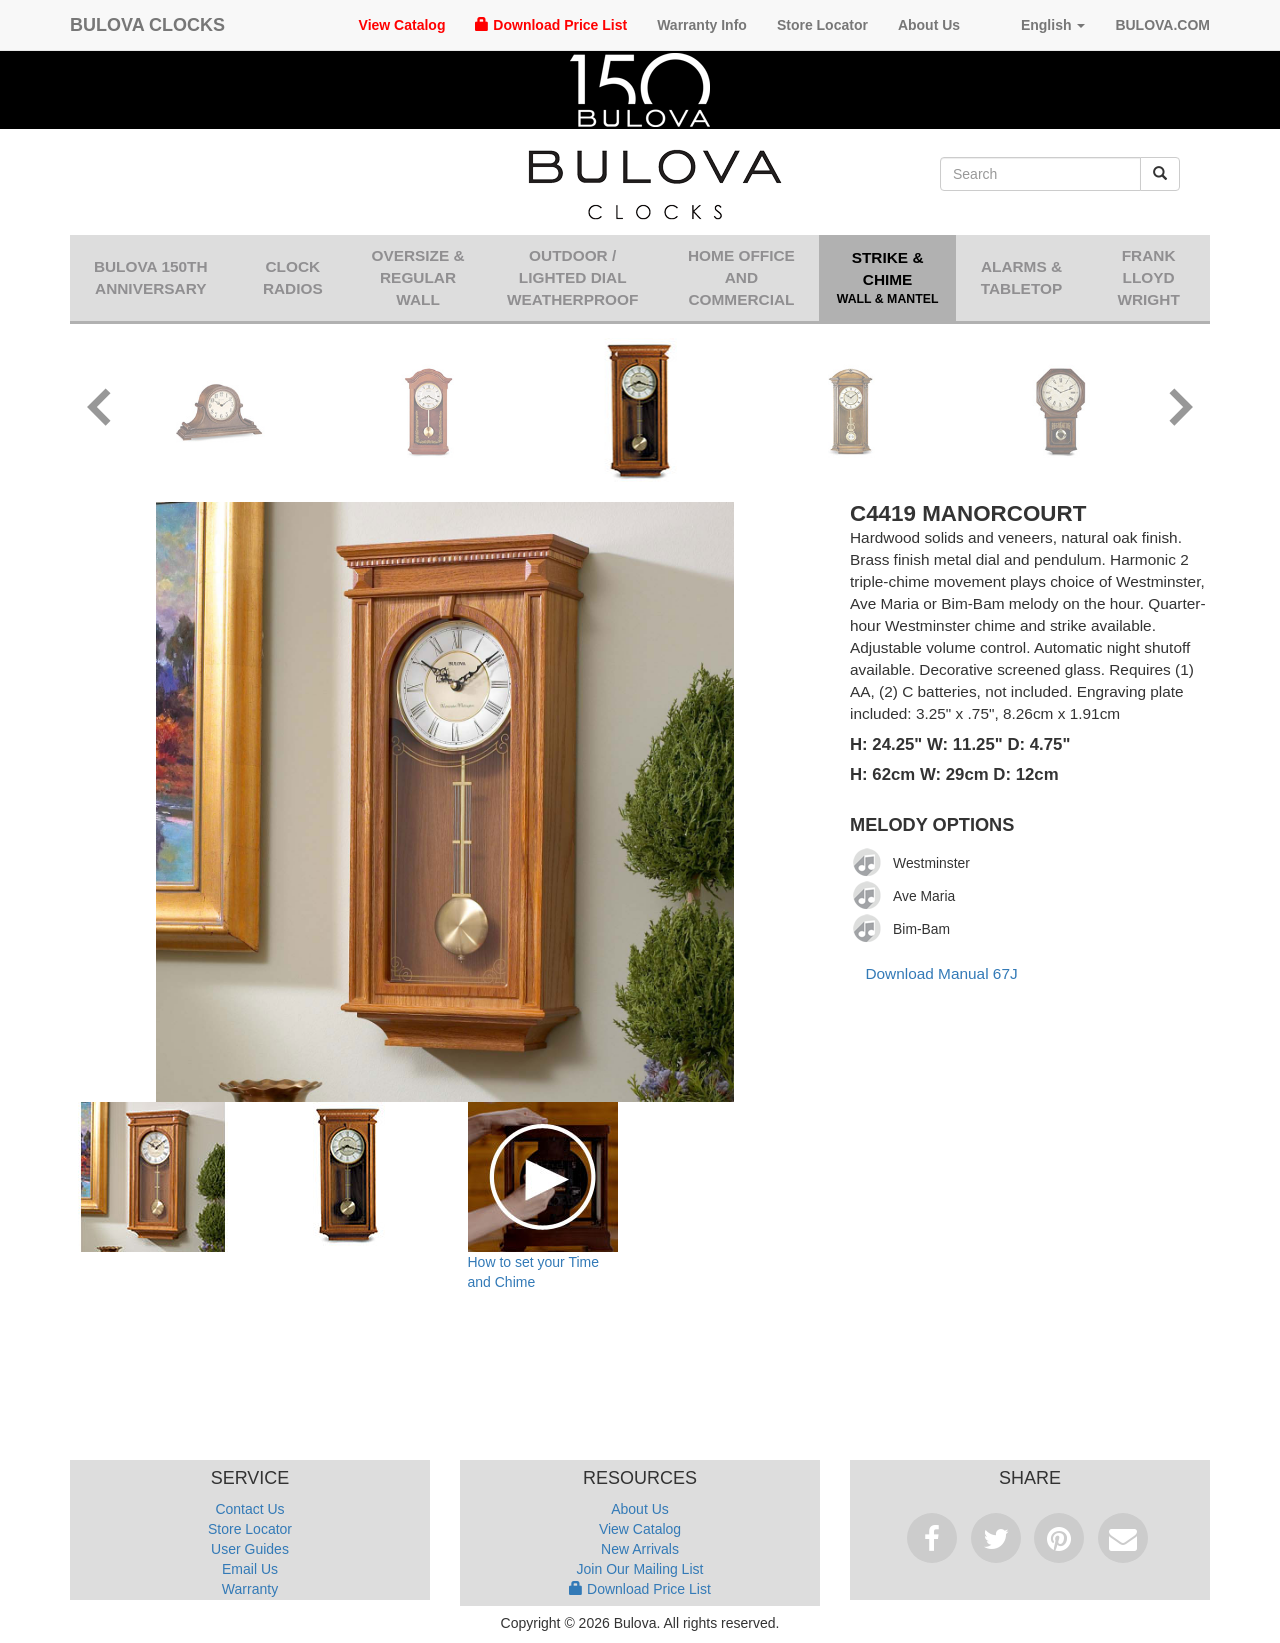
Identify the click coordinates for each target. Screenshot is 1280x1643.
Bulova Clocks (147, 25)
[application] (873, 863)
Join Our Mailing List (640, 1569)
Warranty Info (702, 25)
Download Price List (551, 25)
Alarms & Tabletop (1022, 277)
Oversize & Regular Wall (417, 277)
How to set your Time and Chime (534, 1272)
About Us (929, 25)
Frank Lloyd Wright (1148, 277)
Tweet (996, 1538)
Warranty (250, 1589)
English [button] (1037, 25)
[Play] (868, 863)
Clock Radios (293, 277)
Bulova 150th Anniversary (151, 277)
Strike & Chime (887, 279)
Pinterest (1059, 1538)
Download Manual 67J (941, 973)
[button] (100, 410)
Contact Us (249, 1509)
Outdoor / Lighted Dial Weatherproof (572, 277)
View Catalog (402, 25)
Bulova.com (1162, 25)
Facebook (932, 1538)
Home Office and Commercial (741, 277)
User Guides (250, 1549)
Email (1123, 1538)
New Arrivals (640, 1549)
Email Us (250, 1569)
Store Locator (822, 25)
